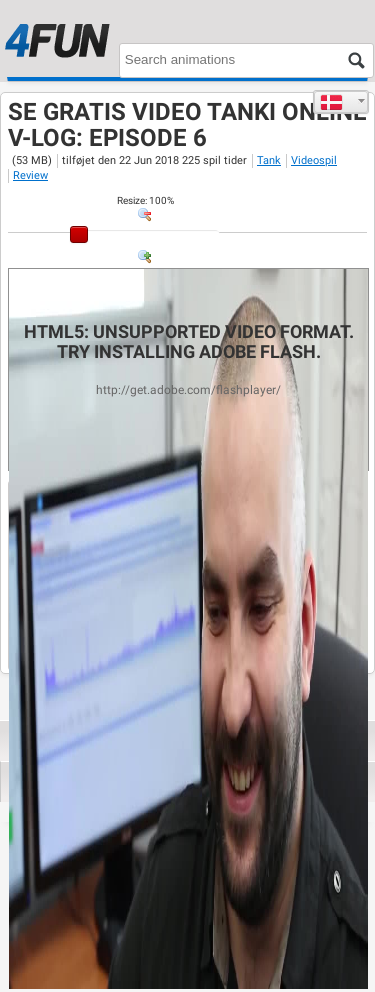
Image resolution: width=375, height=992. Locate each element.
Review (30, 175)
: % (145, 200)
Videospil (314, 160)
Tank (269, 160)
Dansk (331, 102)
